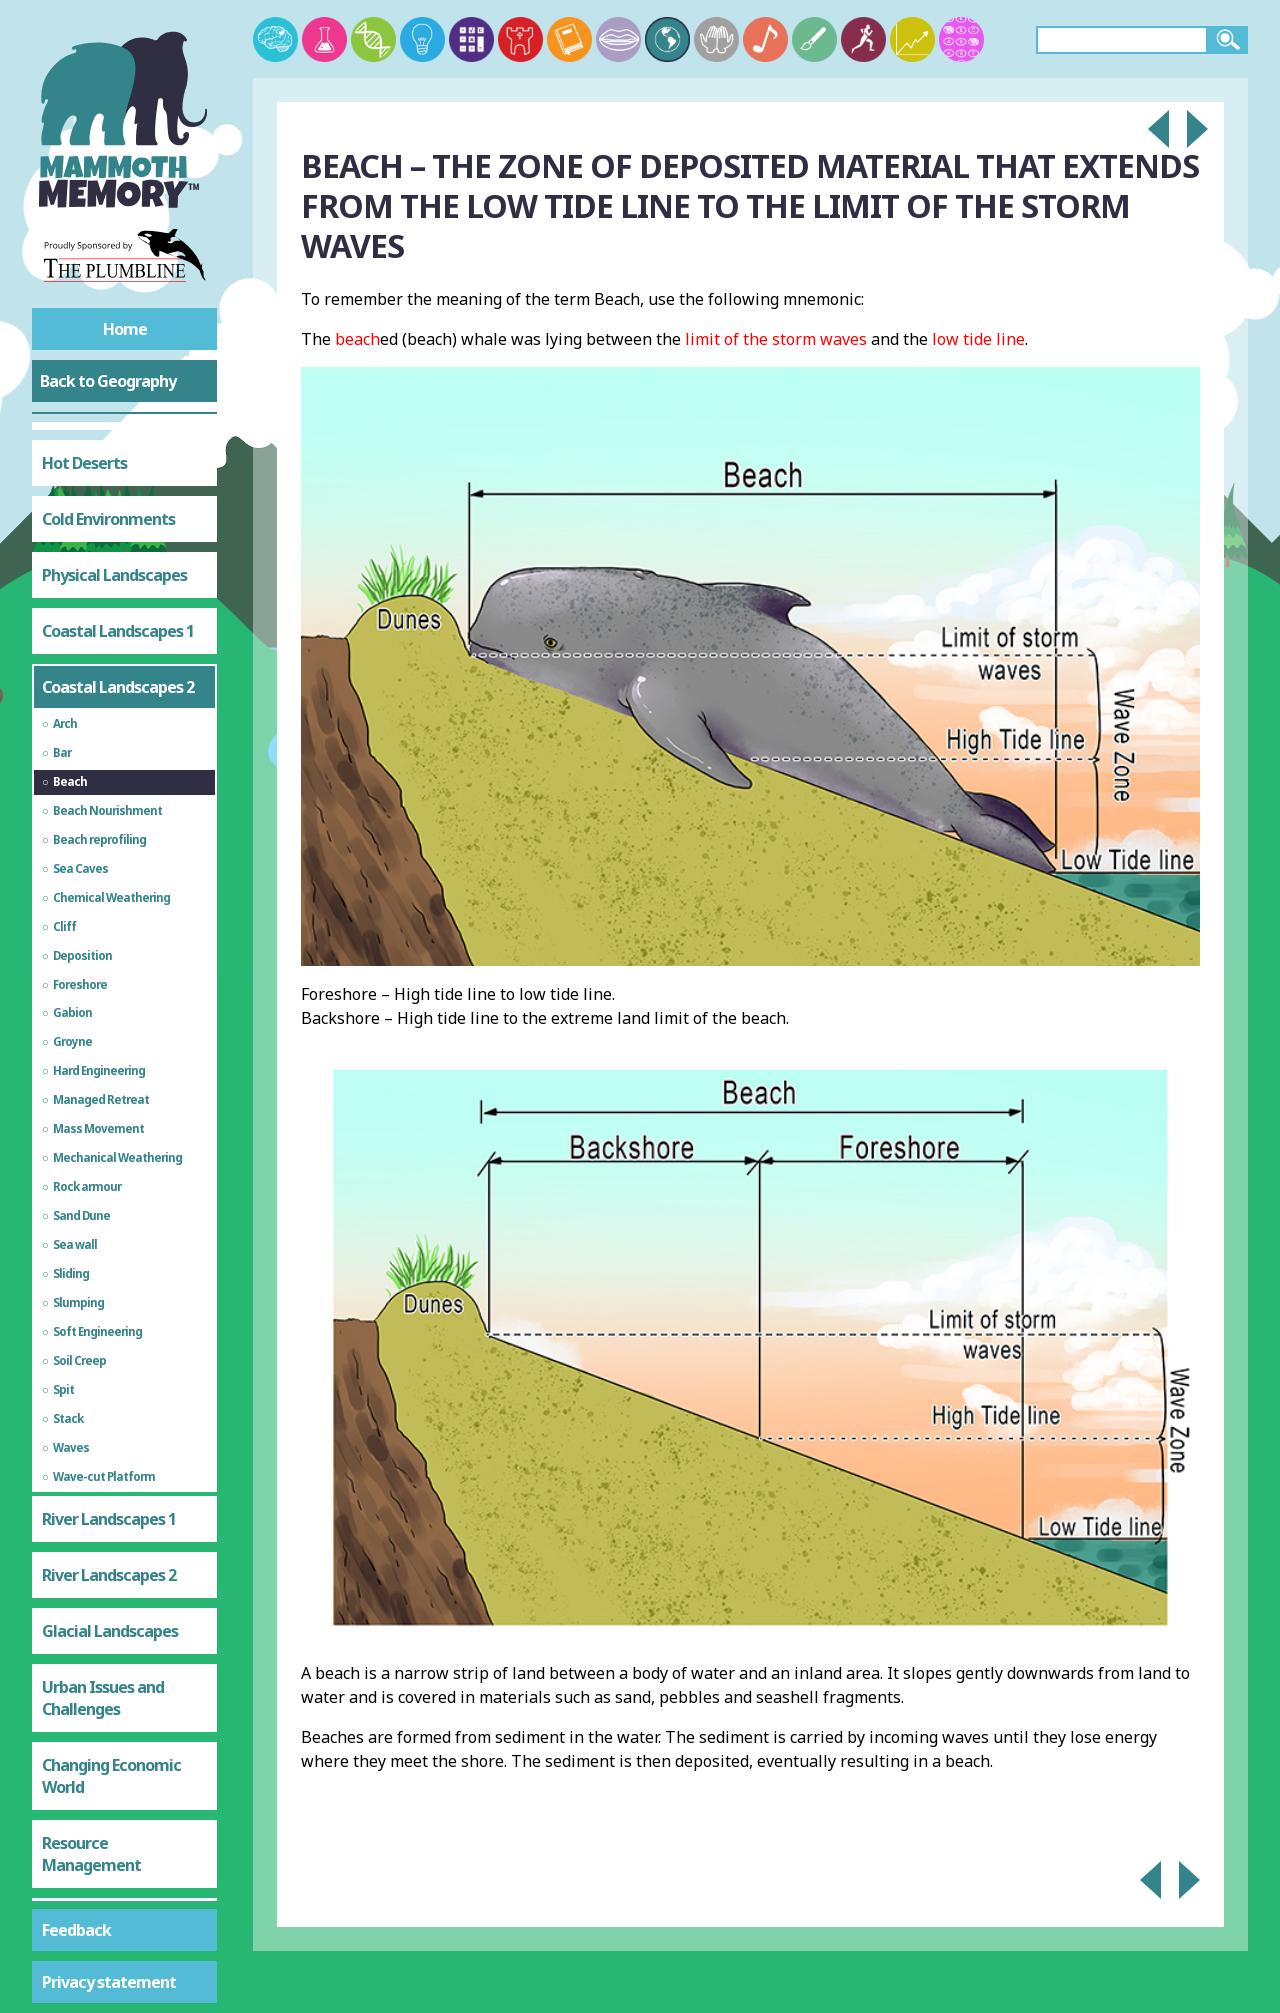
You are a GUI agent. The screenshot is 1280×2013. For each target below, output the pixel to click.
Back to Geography (108, 381)
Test (58, 1878)
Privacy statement (109, 1982)
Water (64, 1766)
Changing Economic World (111, 1565)
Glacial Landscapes (110, 1420)
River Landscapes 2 (109, 1364)
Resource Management (91, 1643)
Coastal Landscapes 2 (118, 476)
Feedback (76, 1930)
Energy (66, 1822)
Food (59, 1710)
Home (125, 329)
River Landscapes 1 (109, 1308)
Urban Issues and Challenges (103, 1487)
